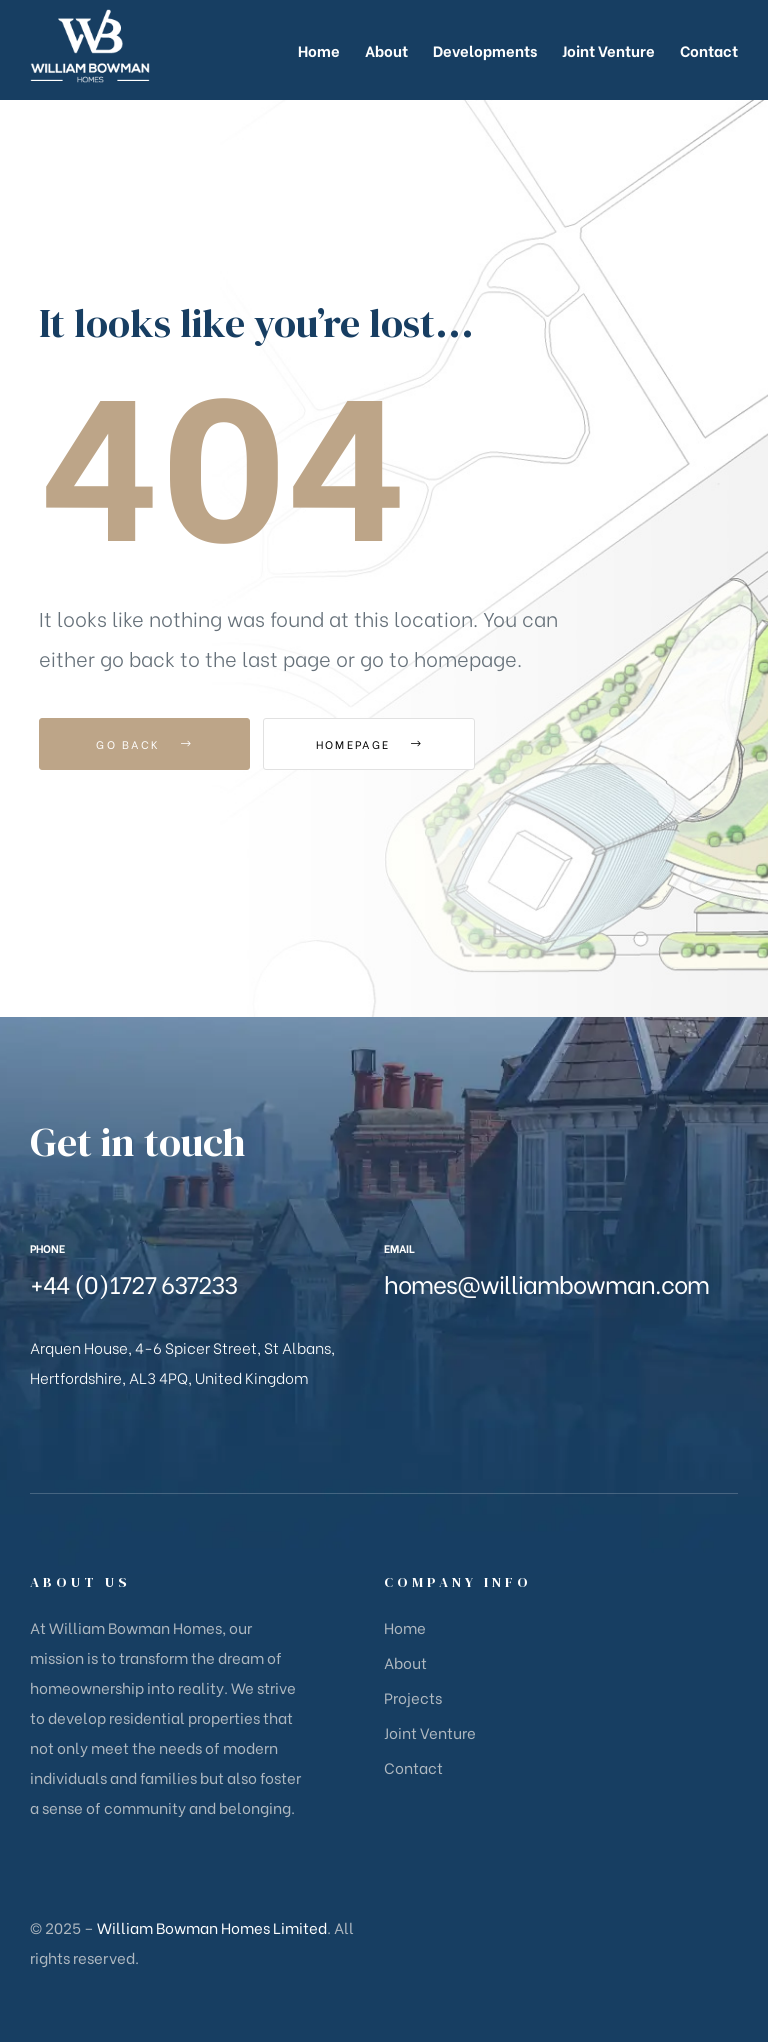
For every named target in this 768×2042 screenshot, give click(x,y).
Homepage (373, 744)
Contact (413, 1767)
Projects (413, 1697)
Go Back (144, 744)
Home (405, 1627)
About (405, 1662)
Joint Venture (430, 1732)
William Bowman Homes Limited (212, 1927)
